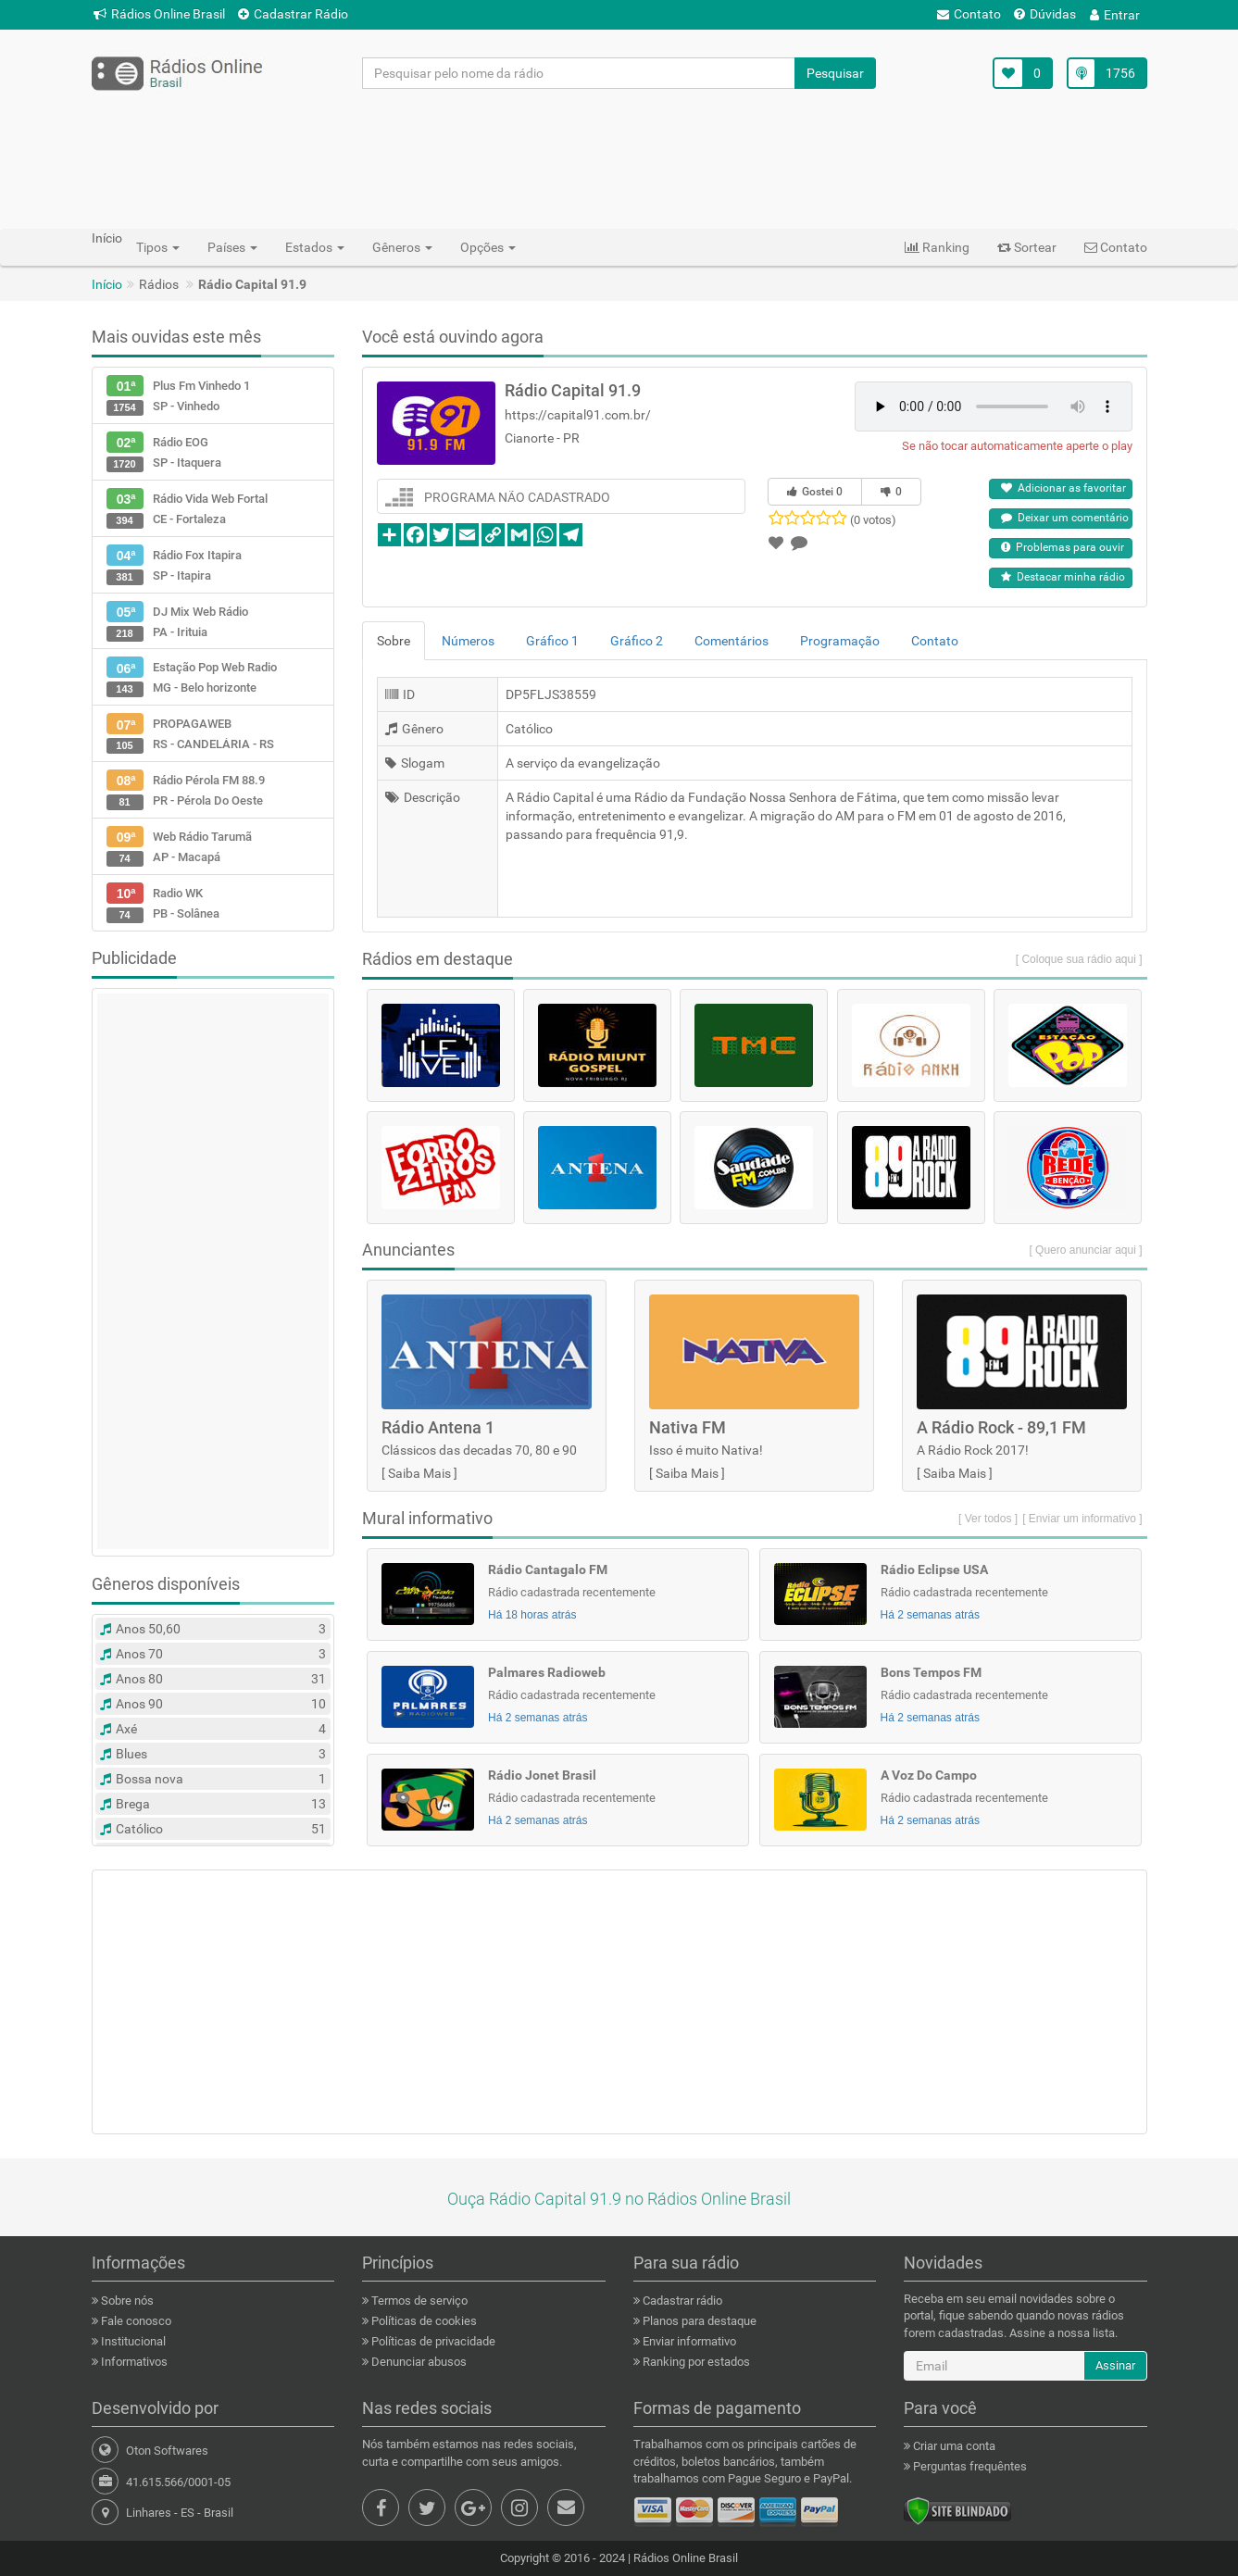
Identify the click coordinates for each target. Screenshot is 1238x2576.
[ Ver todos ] (988, 1518)
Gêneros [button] (402, 247)
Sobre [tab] (393, 640)
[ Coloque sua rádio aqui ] (1079, 959)
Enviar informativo (688, 2341)
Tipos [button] (158, 247)
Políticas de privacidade (432, 2341)
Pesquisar (835, 73)
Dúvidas (1045, 13)
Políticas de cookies (423, 2321)
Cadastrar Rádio (293, 13)
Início (107, 284)
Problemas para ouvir (1062, 547)
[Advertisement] (619, 158)
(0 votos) (873, 520)
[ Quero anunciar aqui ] (1085, 1250)
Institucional (132, 2341)
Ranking (937, 247)
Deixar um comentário (1065, 517)
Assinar (1115, 2365)
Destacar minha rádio (1063, 576)
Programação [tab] (840, 640)
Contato (969, 13)
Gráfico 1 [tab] (552, 640)
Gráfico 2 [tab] (636, 640)
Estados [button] (314, 247)
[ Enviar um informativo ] (1082, 1518)
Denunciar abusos (418, 2362)
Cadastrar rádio (681, 2300)
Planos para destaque (698, 2321)
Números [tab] (468, 640)
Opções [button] (488, 247)
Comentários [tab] (731, 640)
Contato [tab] (934, 640)
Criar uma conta (952, 2446)
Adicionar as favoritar (1063, 487)
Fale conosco (134, 2321)
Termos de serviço (418, 2300)
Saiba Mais (419, 1473)
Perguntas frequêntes (968, 2466)
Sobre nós (126, 2300)
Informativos (133, 2362)
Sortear (1027, 247)
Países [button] (232, 247)
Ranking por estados (695, 2362)
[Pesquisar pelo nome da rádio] (579, 73)
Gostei (815, 491)
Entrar (1115, 14)
